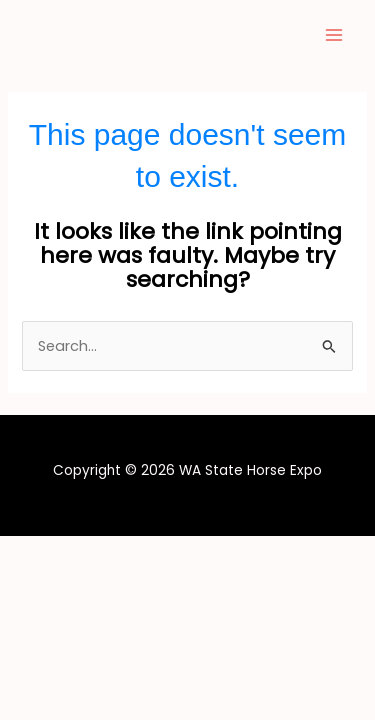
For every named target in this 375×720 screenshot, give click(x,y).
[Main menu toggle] (334, 35)
